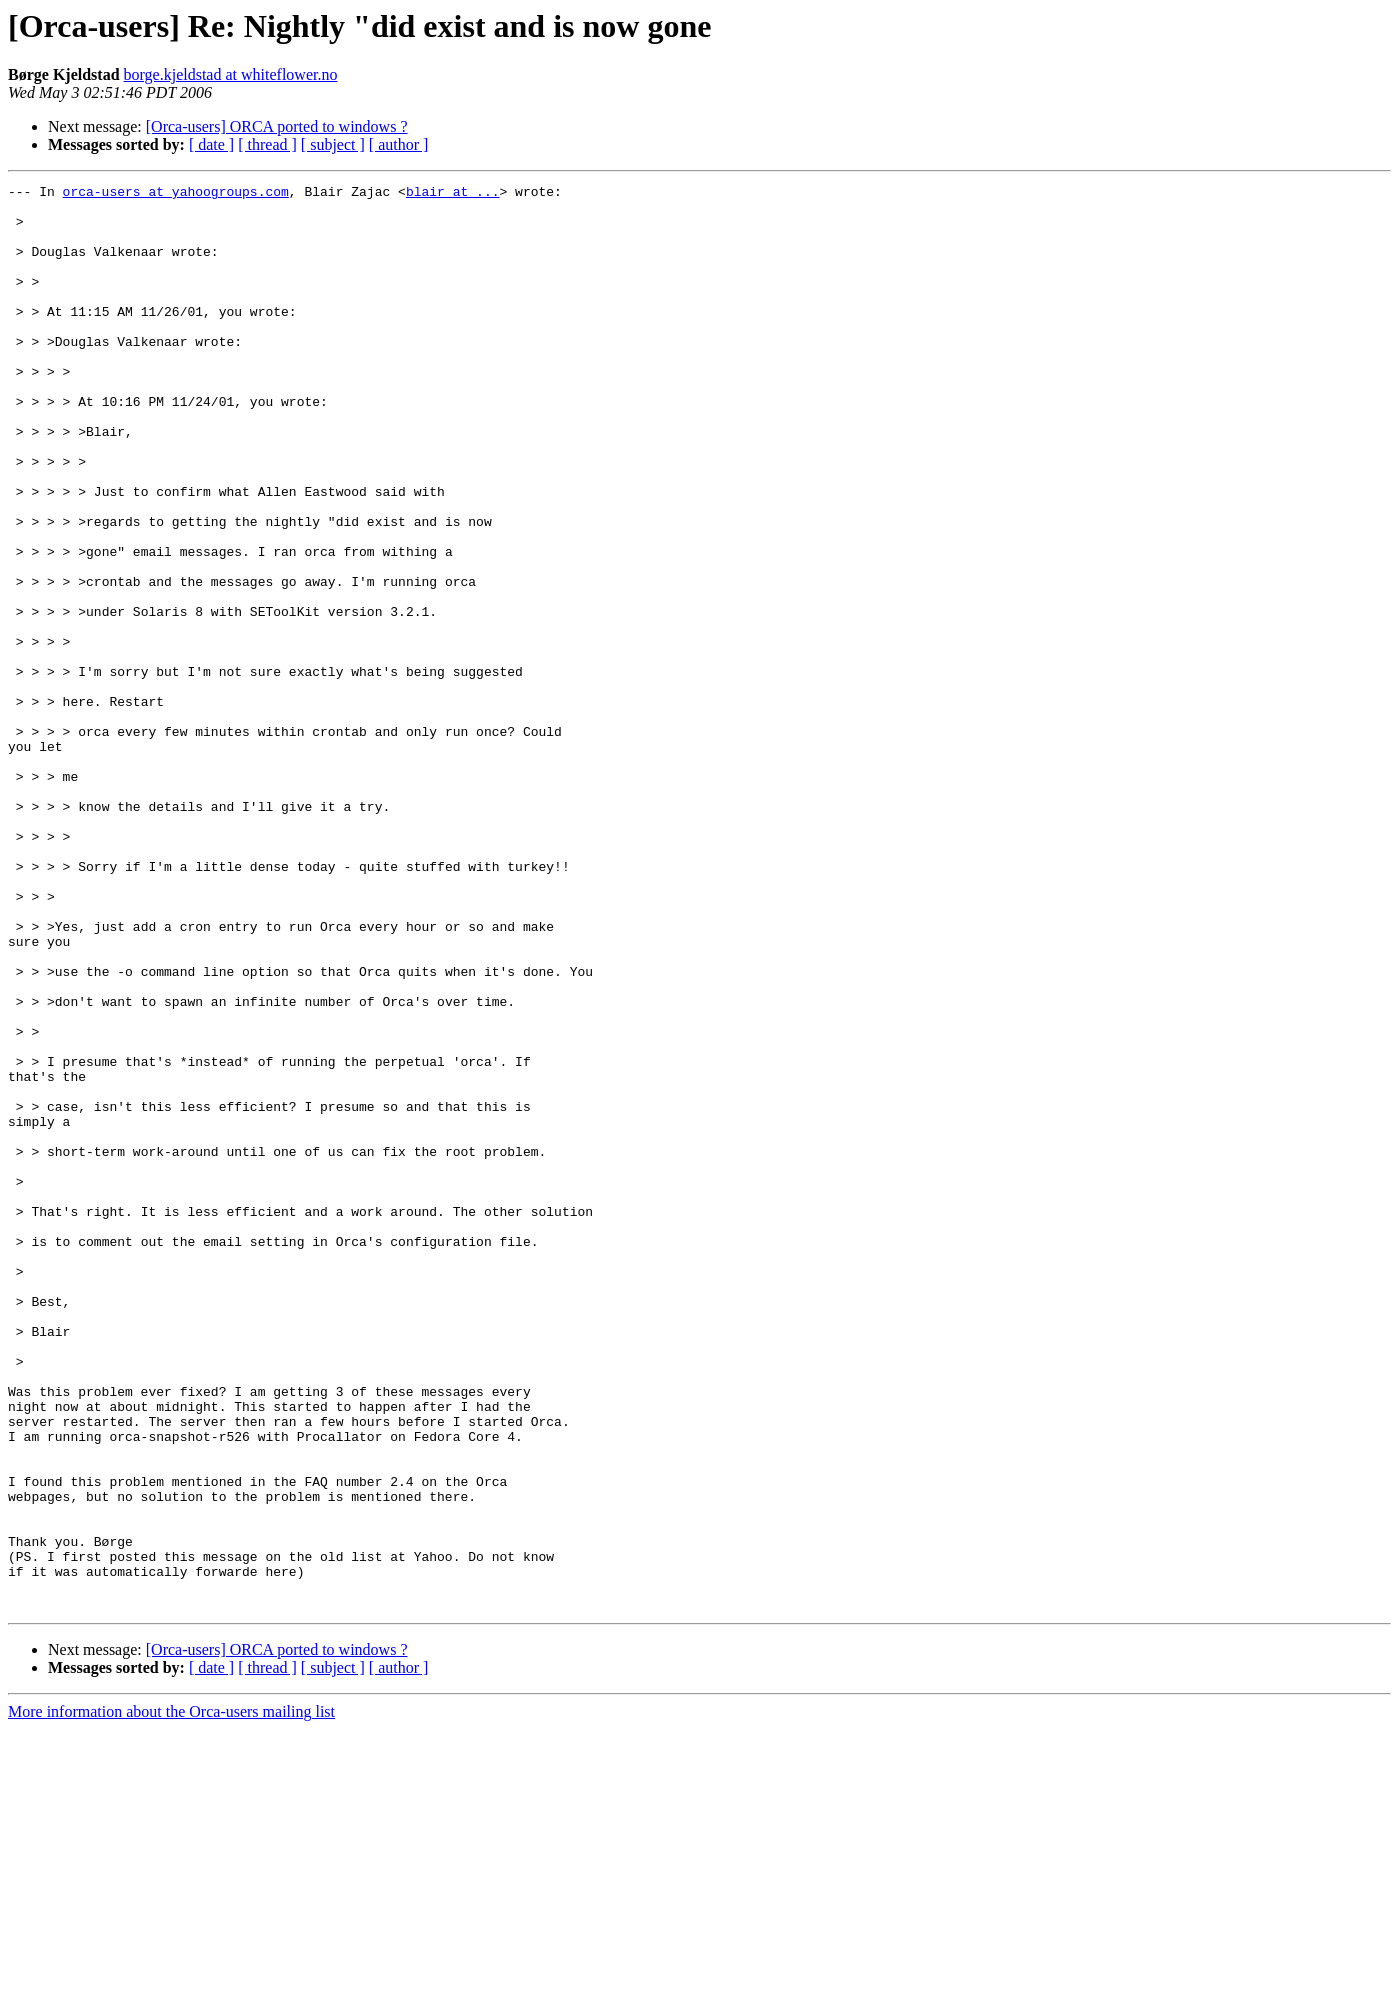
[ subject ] (333, 144)
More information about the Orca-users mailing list (171, 1996)
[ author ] (399, 144)
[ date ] (211, 144)
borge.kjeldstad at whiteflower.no (231, 74)
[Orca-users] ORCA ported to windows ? (277, 126)
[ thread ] (267, 144)
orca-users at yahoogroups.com (176, 194)
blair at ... (453, 194)
